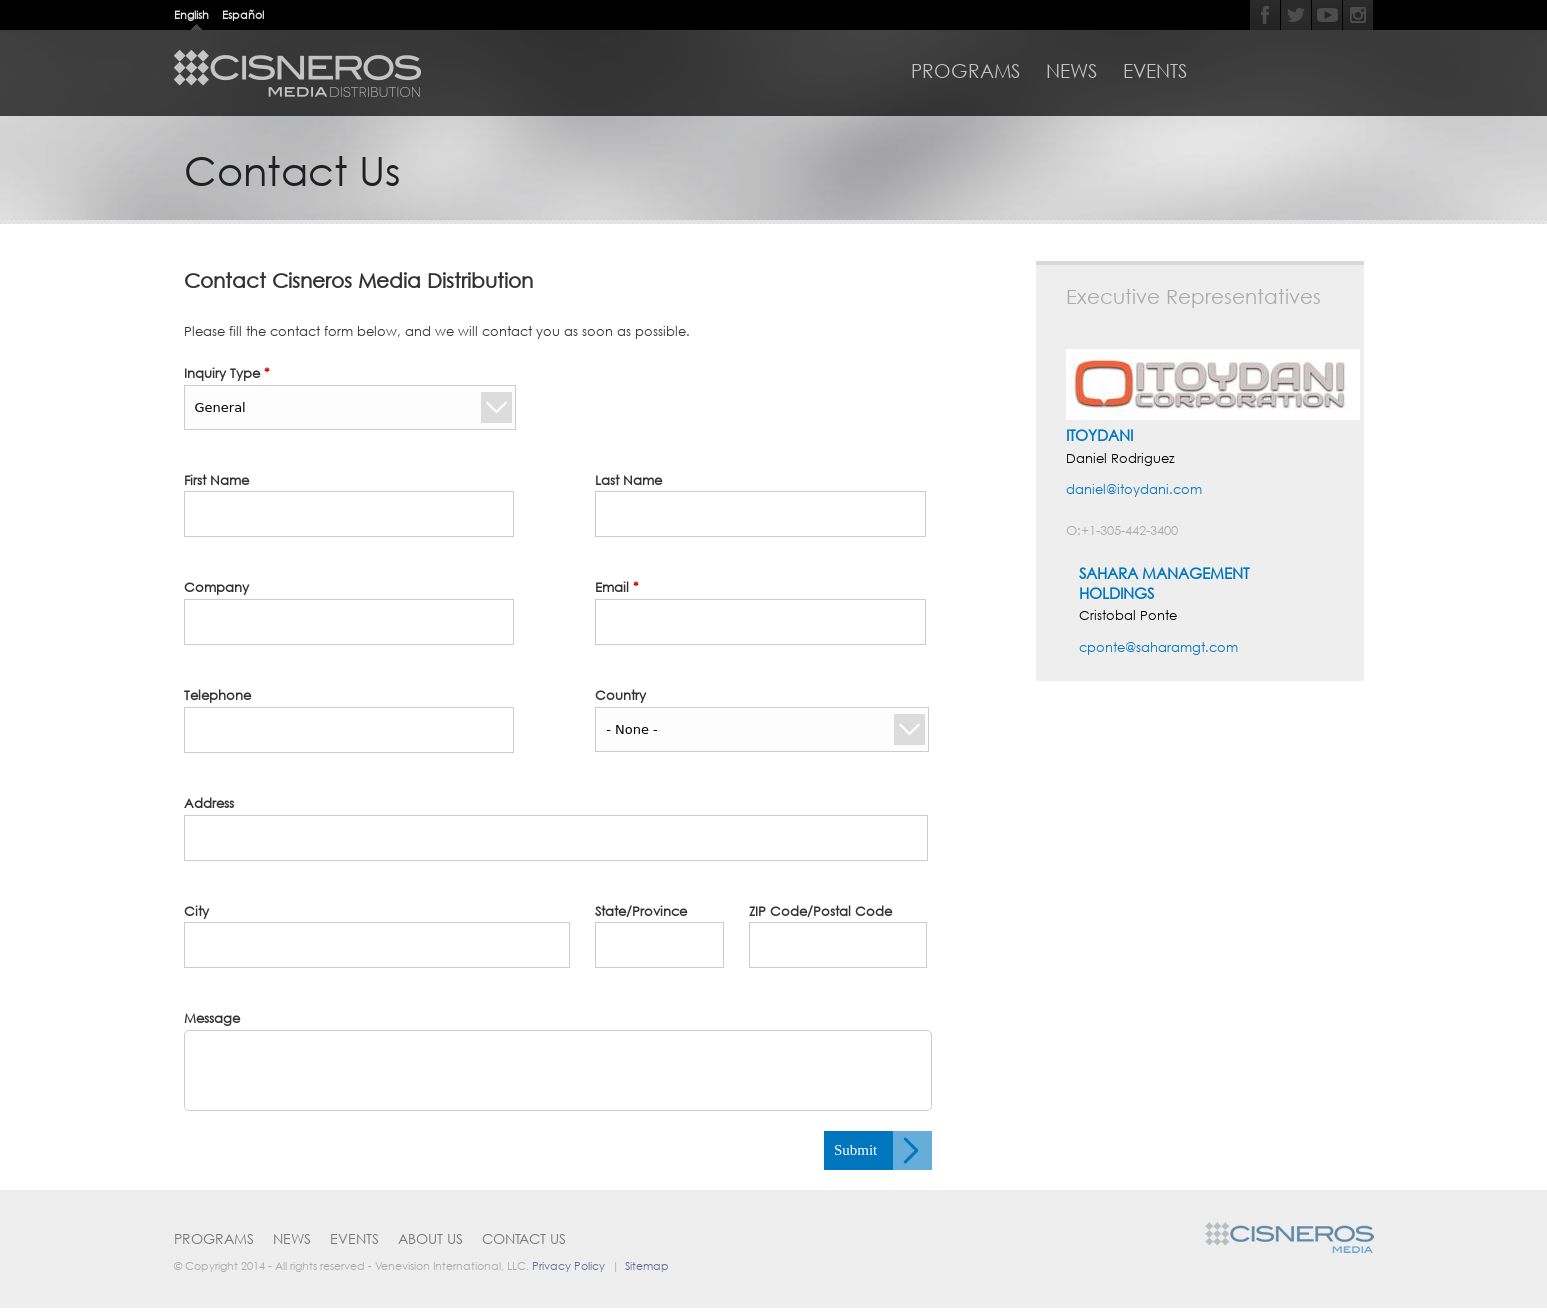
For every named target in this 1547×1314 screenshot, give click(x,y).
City (196, 911)
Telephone (217, 695)
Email (617, 587)
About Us (430, 1238)
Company (216, 587)
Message (212, 1018)
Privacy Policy (568, 1265)
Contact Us (524, 1238)
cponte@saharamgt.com (1158, 647)
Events (1155, 71)
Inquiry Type (227, 373)
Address (209, 803)
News (1071, 71)
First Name (216, 480)
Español (243, 14)
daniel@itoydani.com (1134, 489)
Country (620, 695)
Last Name (628, 480)
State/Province (641, 911)
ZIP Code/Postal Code (820, 911)
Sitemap (647, 1265)
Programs (965, 71)
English (191, 14)
